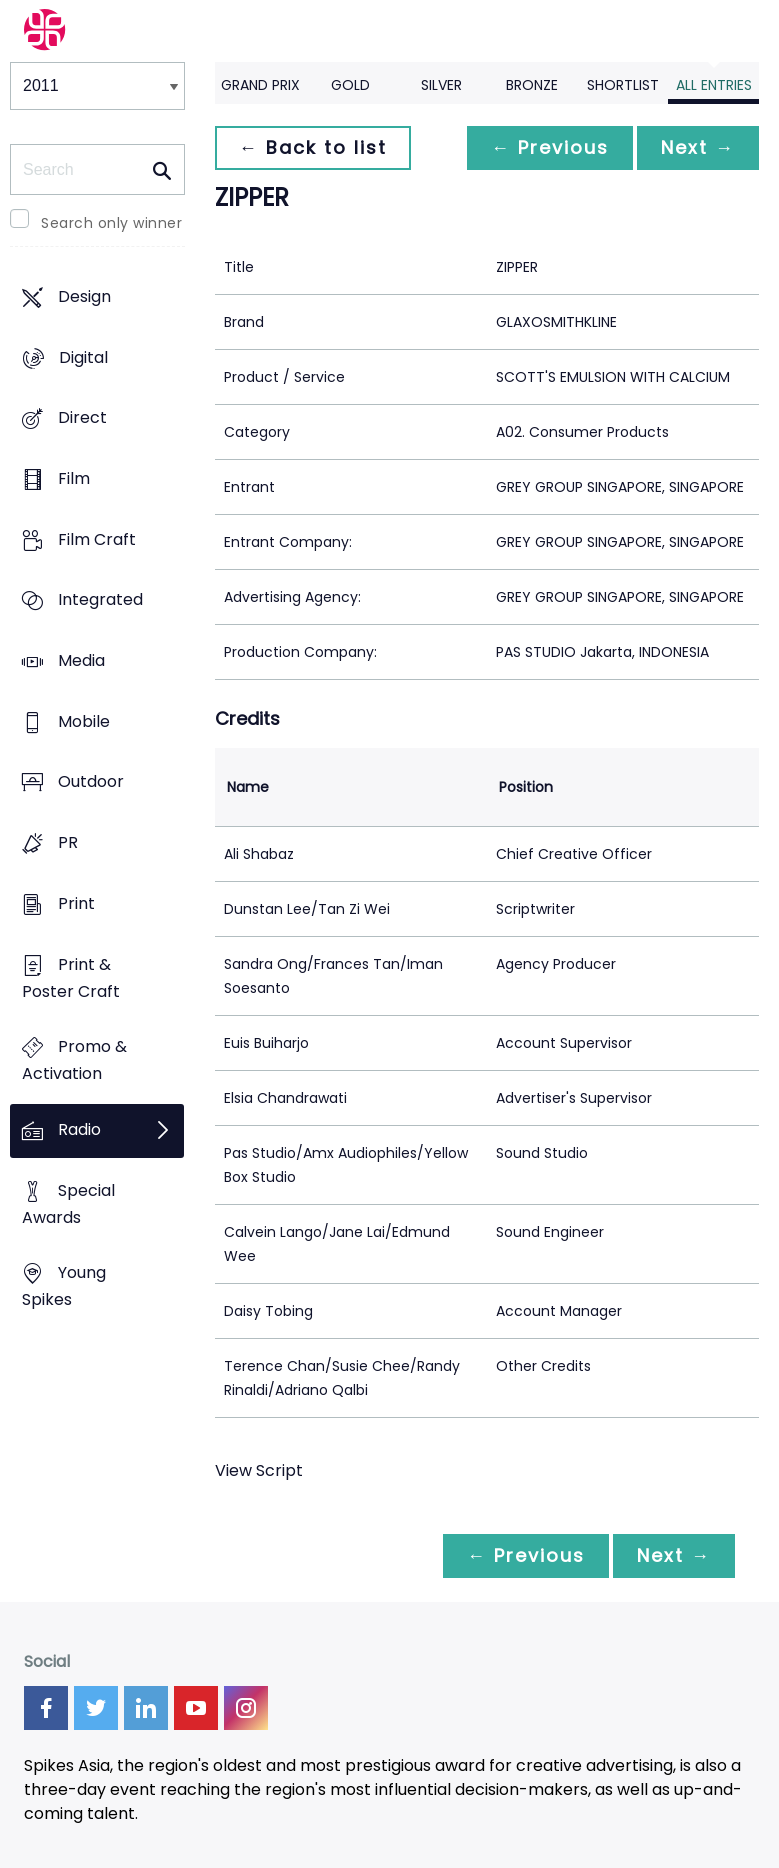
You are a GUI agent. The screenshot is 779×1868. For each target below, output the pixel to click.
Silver (441, 85)
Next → (698, 147)
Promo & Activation (74, 1061)
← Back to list (313, 147)
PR (68, 843)
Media (81, 660)
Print (76, 903)
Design (84, 296)
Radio (79, 1129)
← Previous (550, 147)
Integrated (100, 600)
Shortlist (623, 85)
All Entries (714, 85)
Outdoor (91, 782)
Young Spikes (64, 1287)
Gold (350, 85)
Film (74, 478)
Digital (83, 357)
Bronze (532, 85)
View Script (259, 1470)
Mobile (84, 721)
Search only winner (111, 223)
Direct (82, 418)
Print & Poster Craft (71, 978)
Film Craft (97, 539)
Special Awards (68, 1204)
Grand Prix (260, 85)
